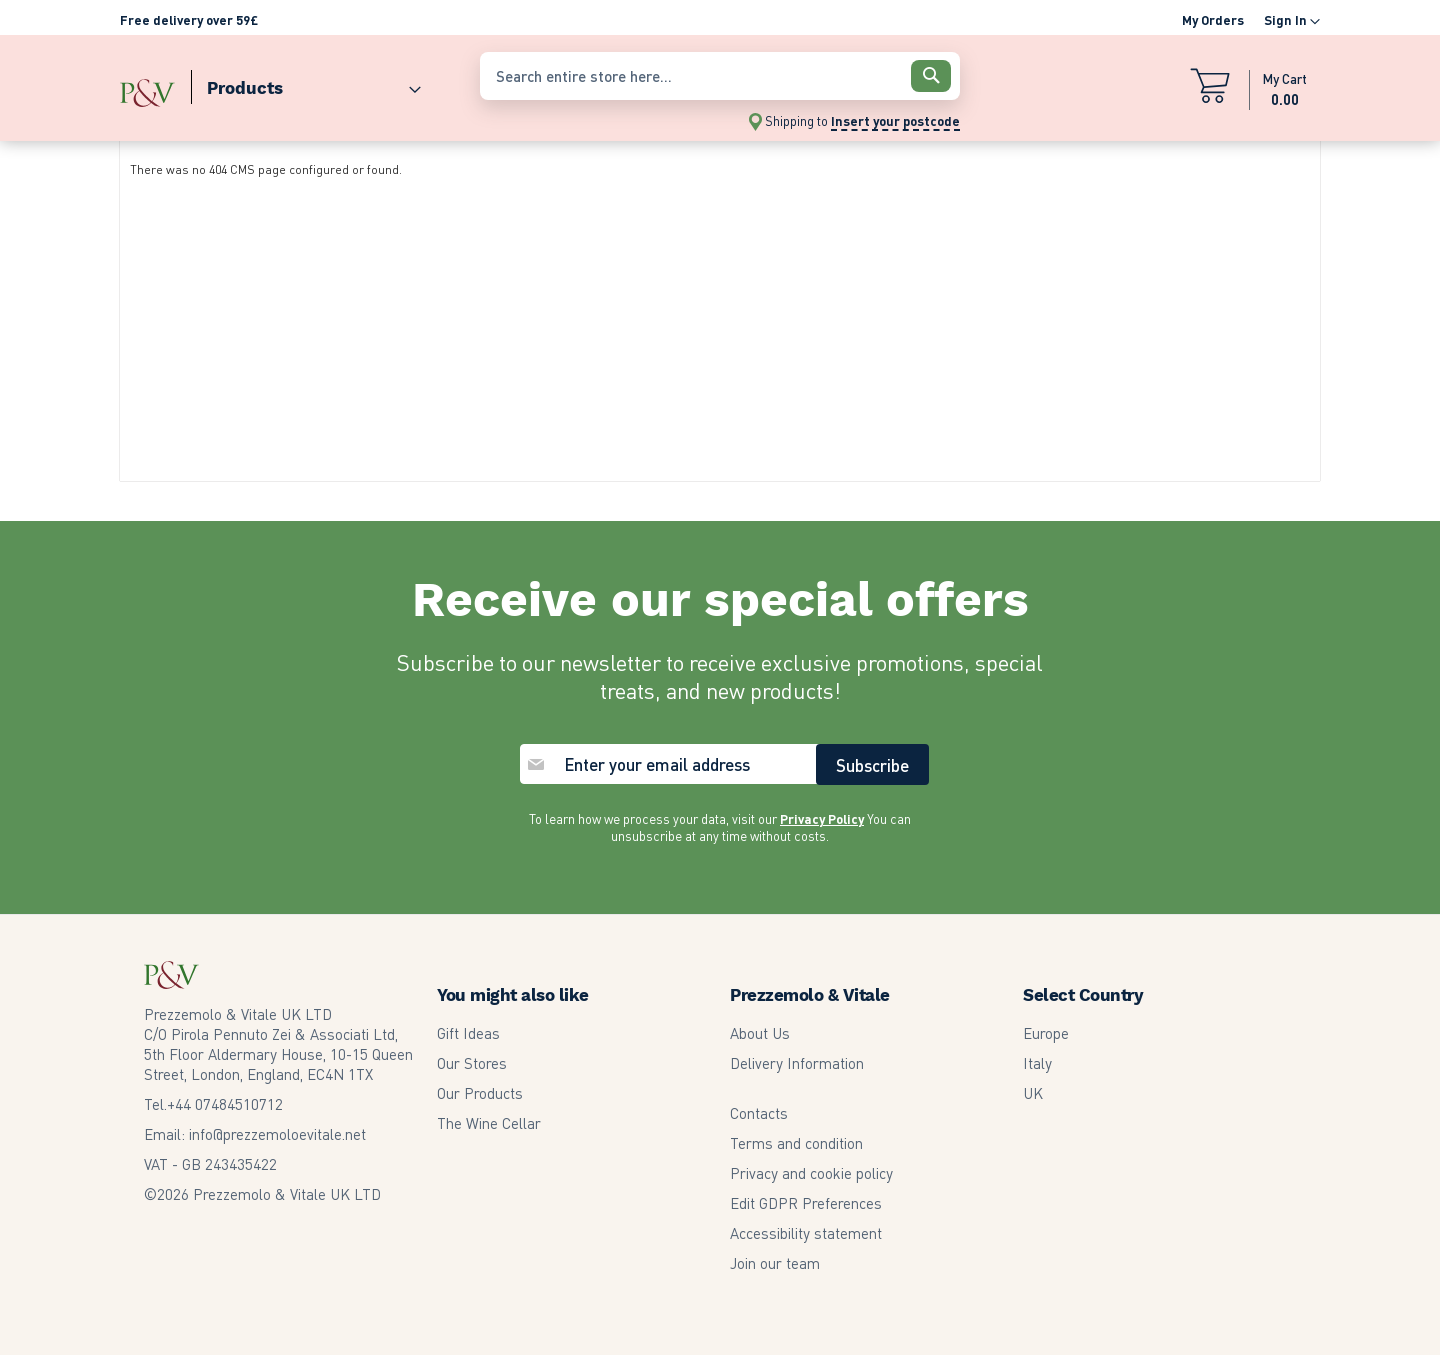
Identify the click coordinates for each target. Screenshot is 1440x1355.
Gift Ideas (468, 1033)
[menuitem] (306, 83)
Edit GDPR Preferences (806, 1203)
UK (1033, 1093)
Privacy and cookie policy (811, 1173)
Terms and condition (796, 1143)
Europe (1046, 1033)
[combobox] (720, 76)
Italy (1037, 1063)
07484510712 (225, 1104)
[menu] (290, 83)
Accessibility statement (806, 1233)
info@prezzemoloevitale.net (277, 1134)
